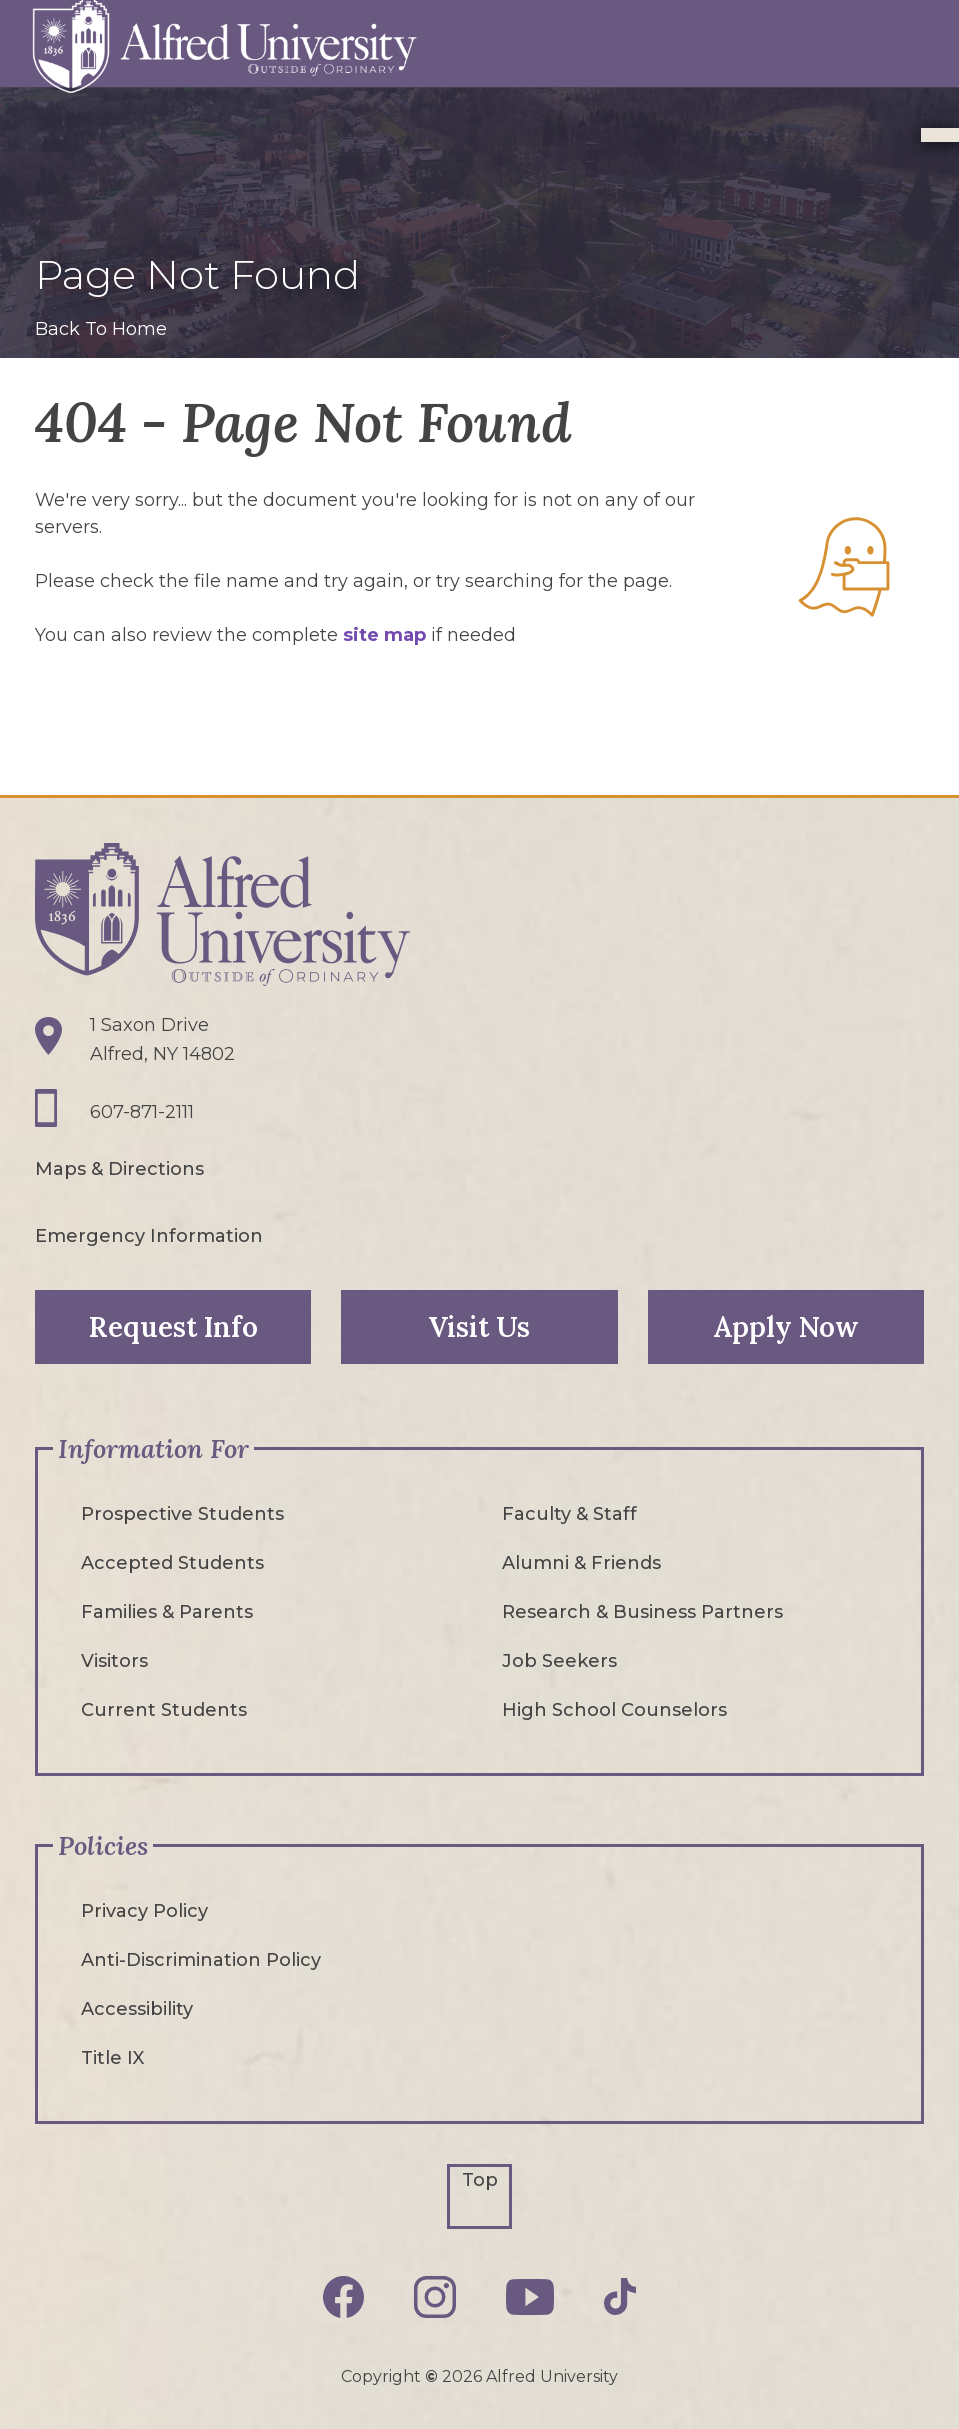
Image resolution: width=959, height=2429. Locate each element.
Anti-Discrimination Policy (201, 1960)
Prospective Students (182, 1514)
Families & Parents (167, 1612)
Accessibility (137, 2009)
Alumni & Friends (581, 1563)
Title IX (112, 2058)
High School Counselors (614, 1710)
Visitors (114, 1661)
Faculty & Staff (569, 1514)
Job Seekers (559, 1661)
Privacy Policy (144, 1911)
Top (480, 2180)
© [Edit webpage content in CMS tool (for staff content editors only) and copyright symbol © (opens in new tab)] (431, 2376)
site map (384, 635)
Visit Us (479, 1327)
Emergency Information (149, 1236)
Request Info (173, 1327)
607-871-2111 (142, 1112)
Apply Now (786, 1327)
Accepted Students (172, 1563)
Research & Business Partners (642, 1612)
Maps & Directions (119, 1169)
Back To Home (101, 329)
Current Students (164, 1710)
